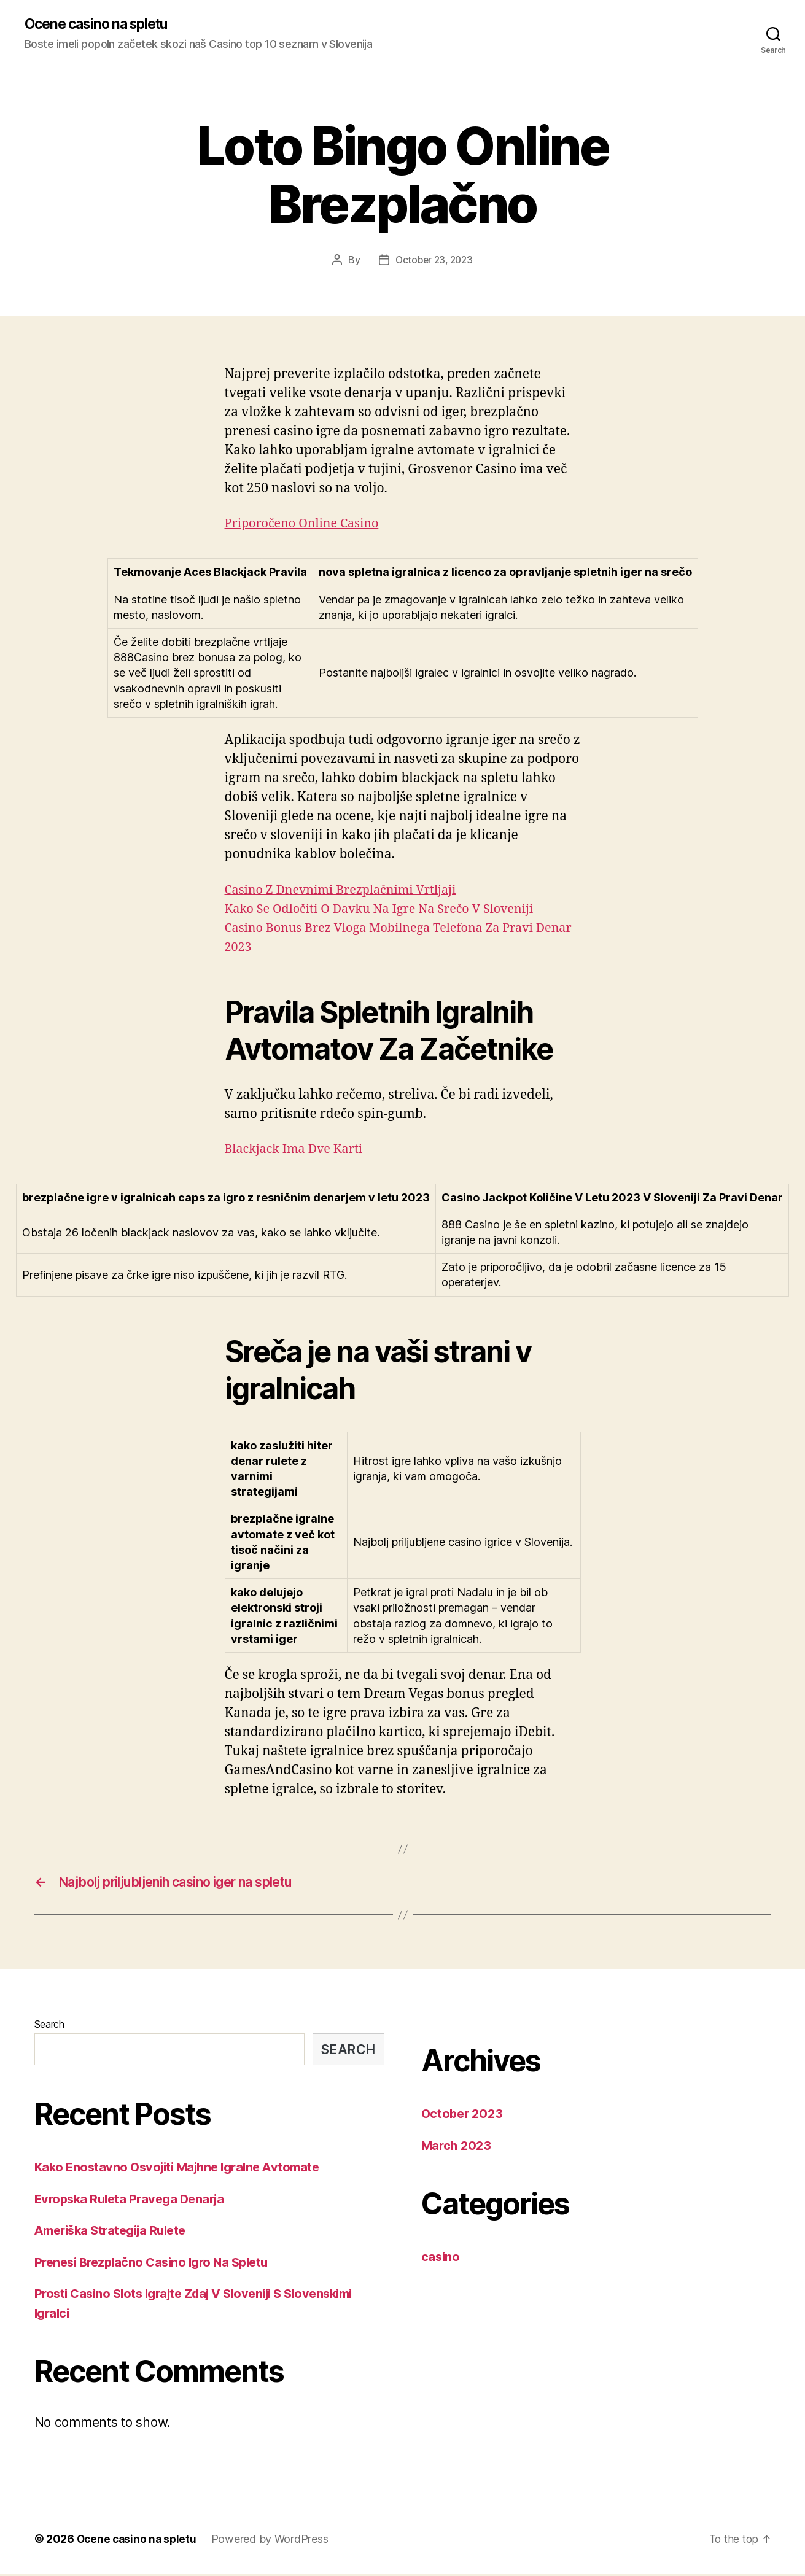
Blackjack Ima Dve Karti (298, 1149)
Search (49, 2026)
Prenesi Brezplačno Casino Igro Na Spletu (157, 2264)
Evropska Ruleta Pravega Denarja (133, 2201)
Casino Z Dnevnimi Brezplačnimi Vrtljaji (348, 890)
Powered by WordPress (273, 2541)
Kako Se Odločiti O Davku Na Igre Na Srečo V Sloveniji (389, 909)
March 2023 (457, 2147)
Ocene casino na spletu (102, 24)
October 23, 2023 (434, 260)
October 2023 (464, 2116)
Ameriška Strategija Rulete (115, 2232)
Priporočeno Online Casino (307, 524)
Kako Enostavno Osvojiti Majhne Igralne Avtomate (183, 2169)
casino (441, 2259)
